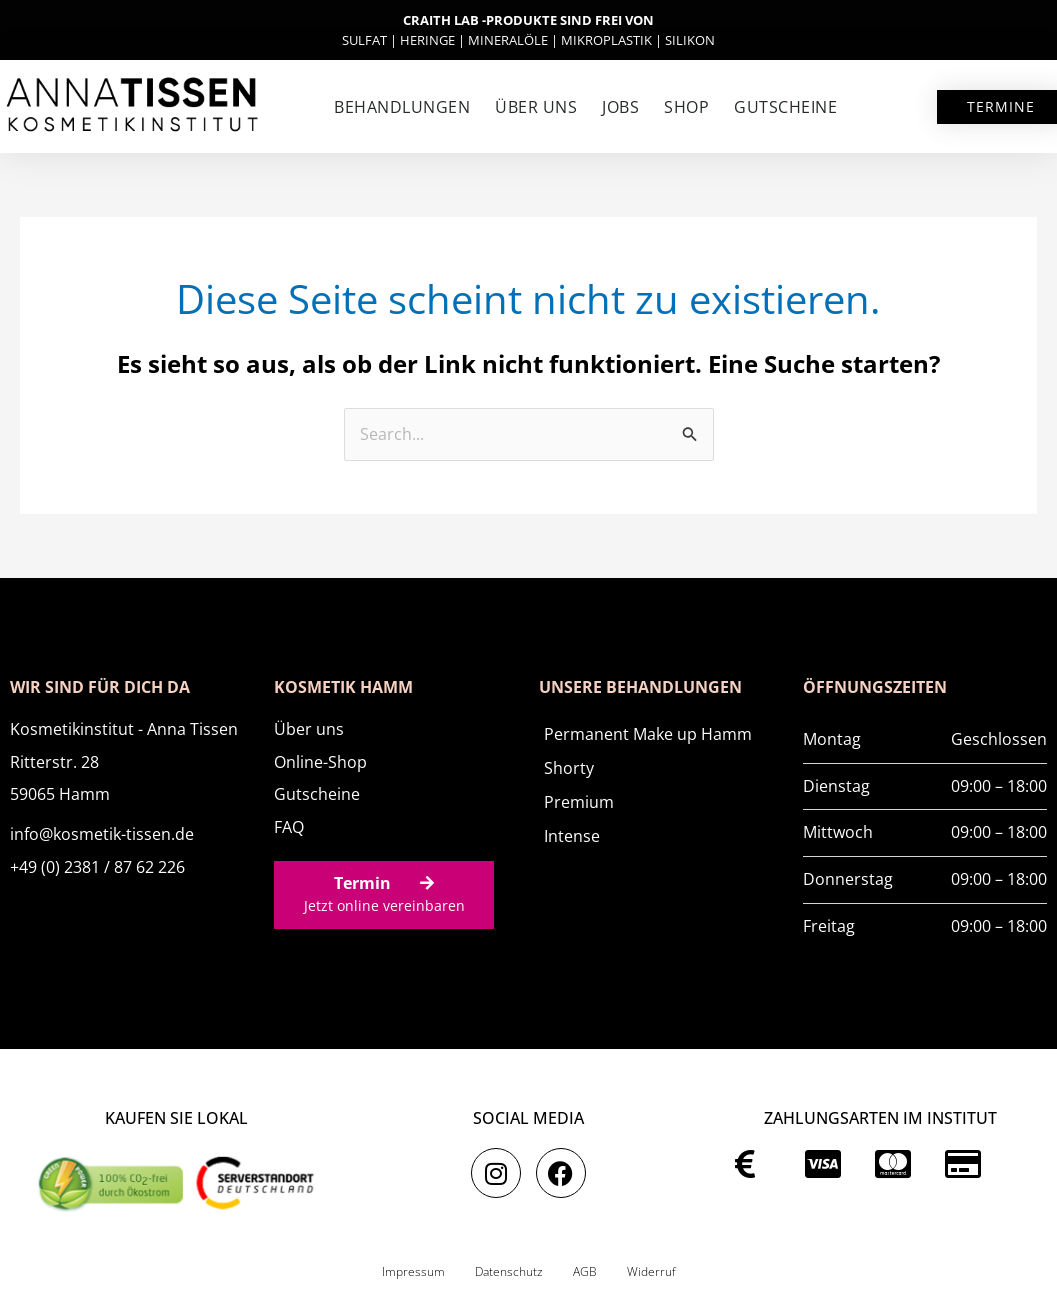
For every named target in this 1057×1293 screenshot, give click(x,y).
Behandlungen (402, 107)
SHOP (686, 107)
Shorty (569, 768)
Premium (579, 802)
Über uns (536, 107)
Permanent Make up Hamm (648, 734)
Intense (572, 836)
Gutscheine (785, 107)
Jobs (620, 107)
